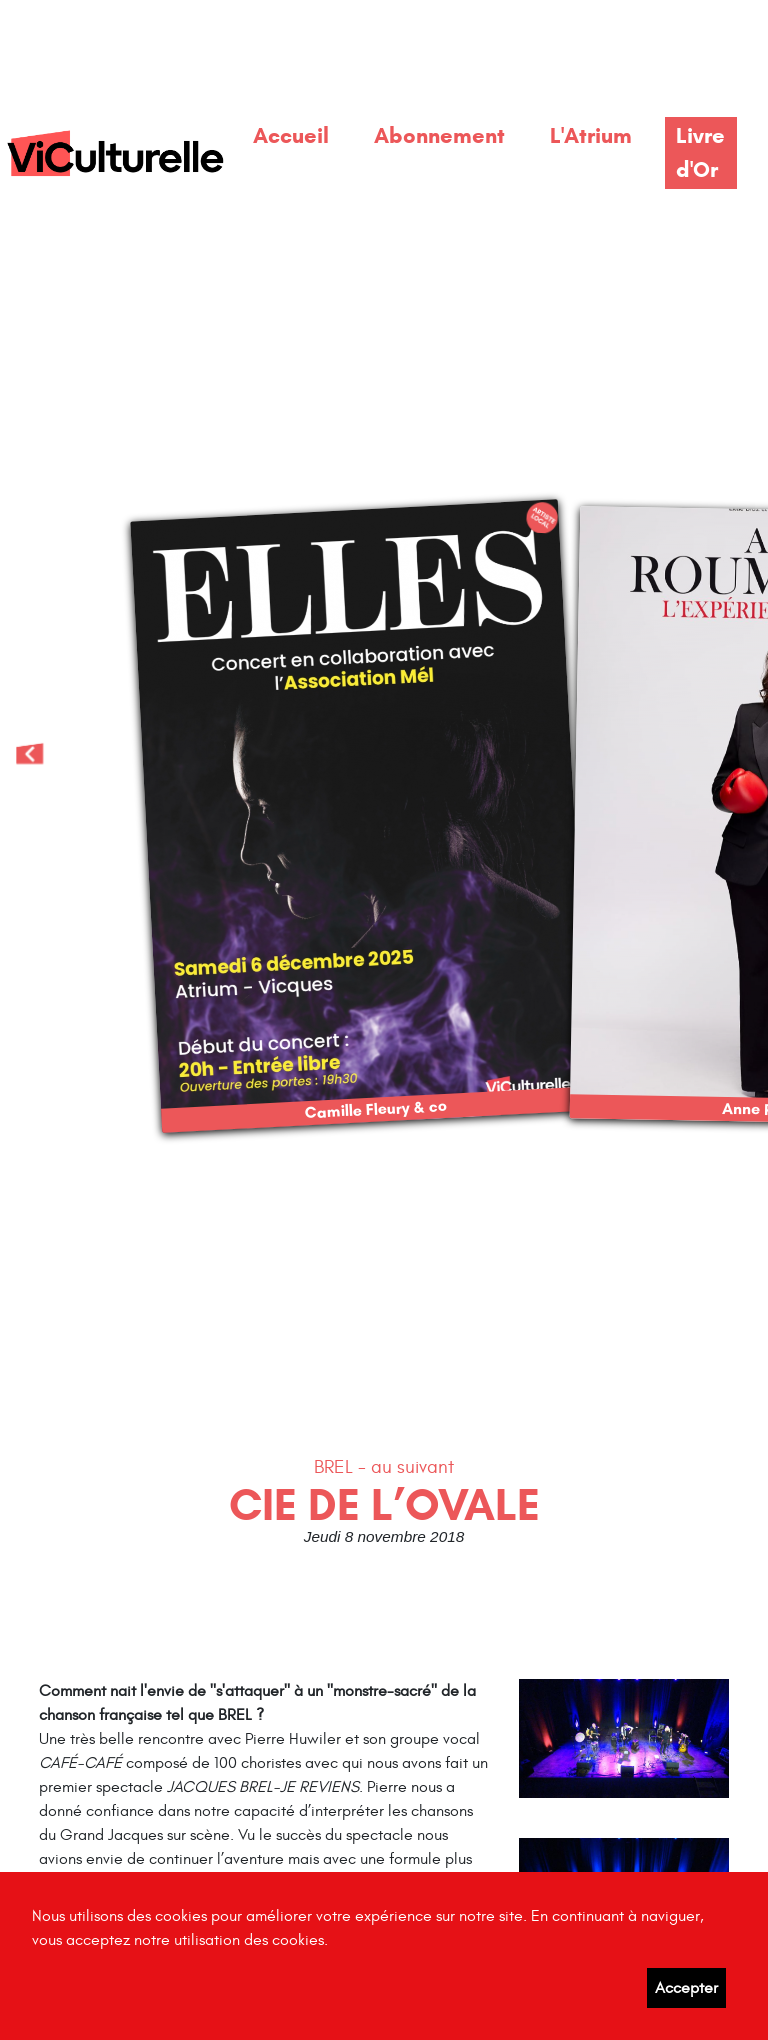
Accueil (291, 135)
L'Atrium (591, 135)
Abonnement (439, 135)
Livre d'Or (700, 152)
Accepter (686, 1988)
